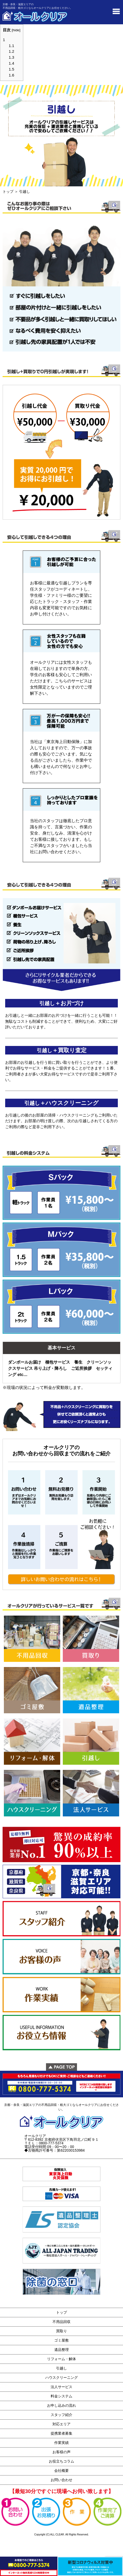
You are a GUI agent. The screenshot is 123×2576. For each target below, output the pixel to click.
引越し (61, 2368)
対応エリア (61, 2424)
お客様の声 (61, 2452)
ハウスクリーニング (61, 2377)
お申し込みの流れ (61, 2405)
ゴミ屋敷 (61, 2340)
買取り (61, 2331)
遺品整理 (61, 2350)
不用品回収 (61, 2322)
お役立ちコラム (61, 2461)
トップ (8, 191)
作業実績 (61, 2443)
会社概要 (61, 2470)
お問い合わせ (61, 2480)
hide (16, 30)
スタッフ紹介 (61, 2415)
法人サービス (61, 2387)
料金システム (61, 2396)
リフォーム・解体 (61, 2359)
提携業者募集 (61, 2433)
